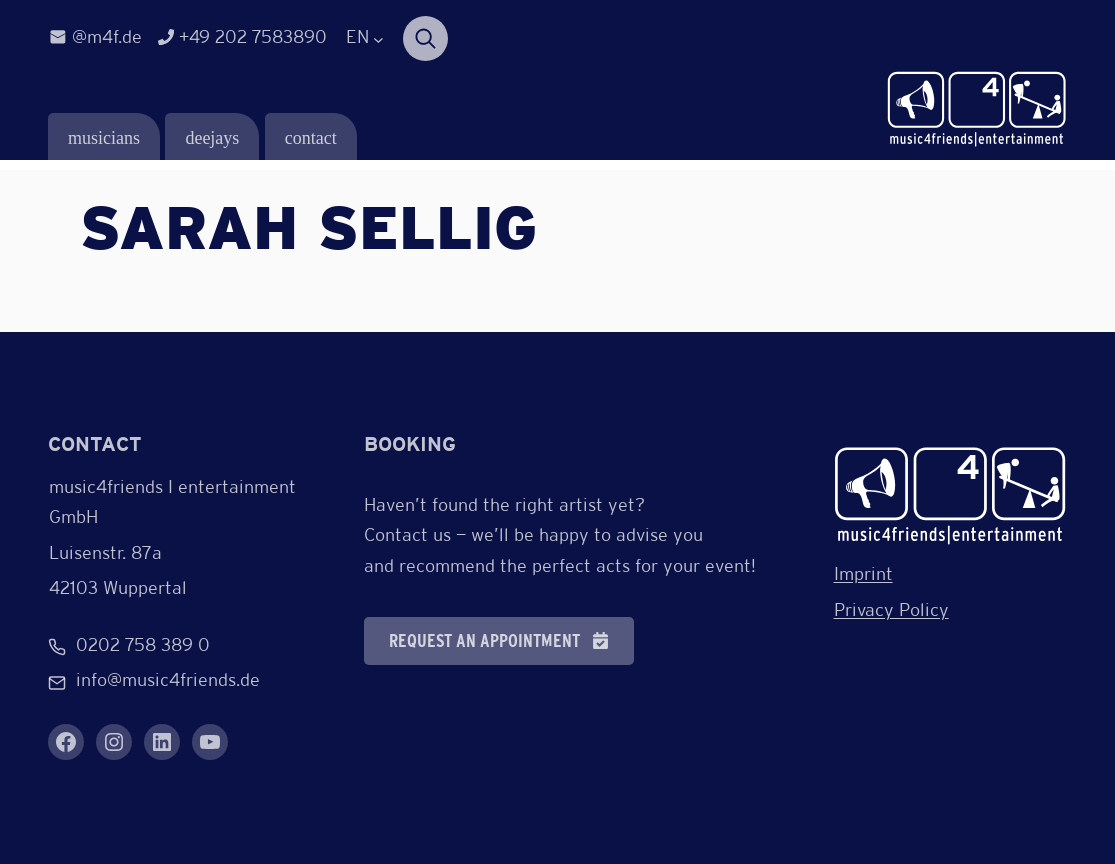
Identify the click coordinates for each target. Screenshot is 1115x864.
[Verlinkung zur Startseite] (977, 110)
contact (311, 138)
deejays (212, 138)
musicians (104, 138)
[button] (499, 641)
